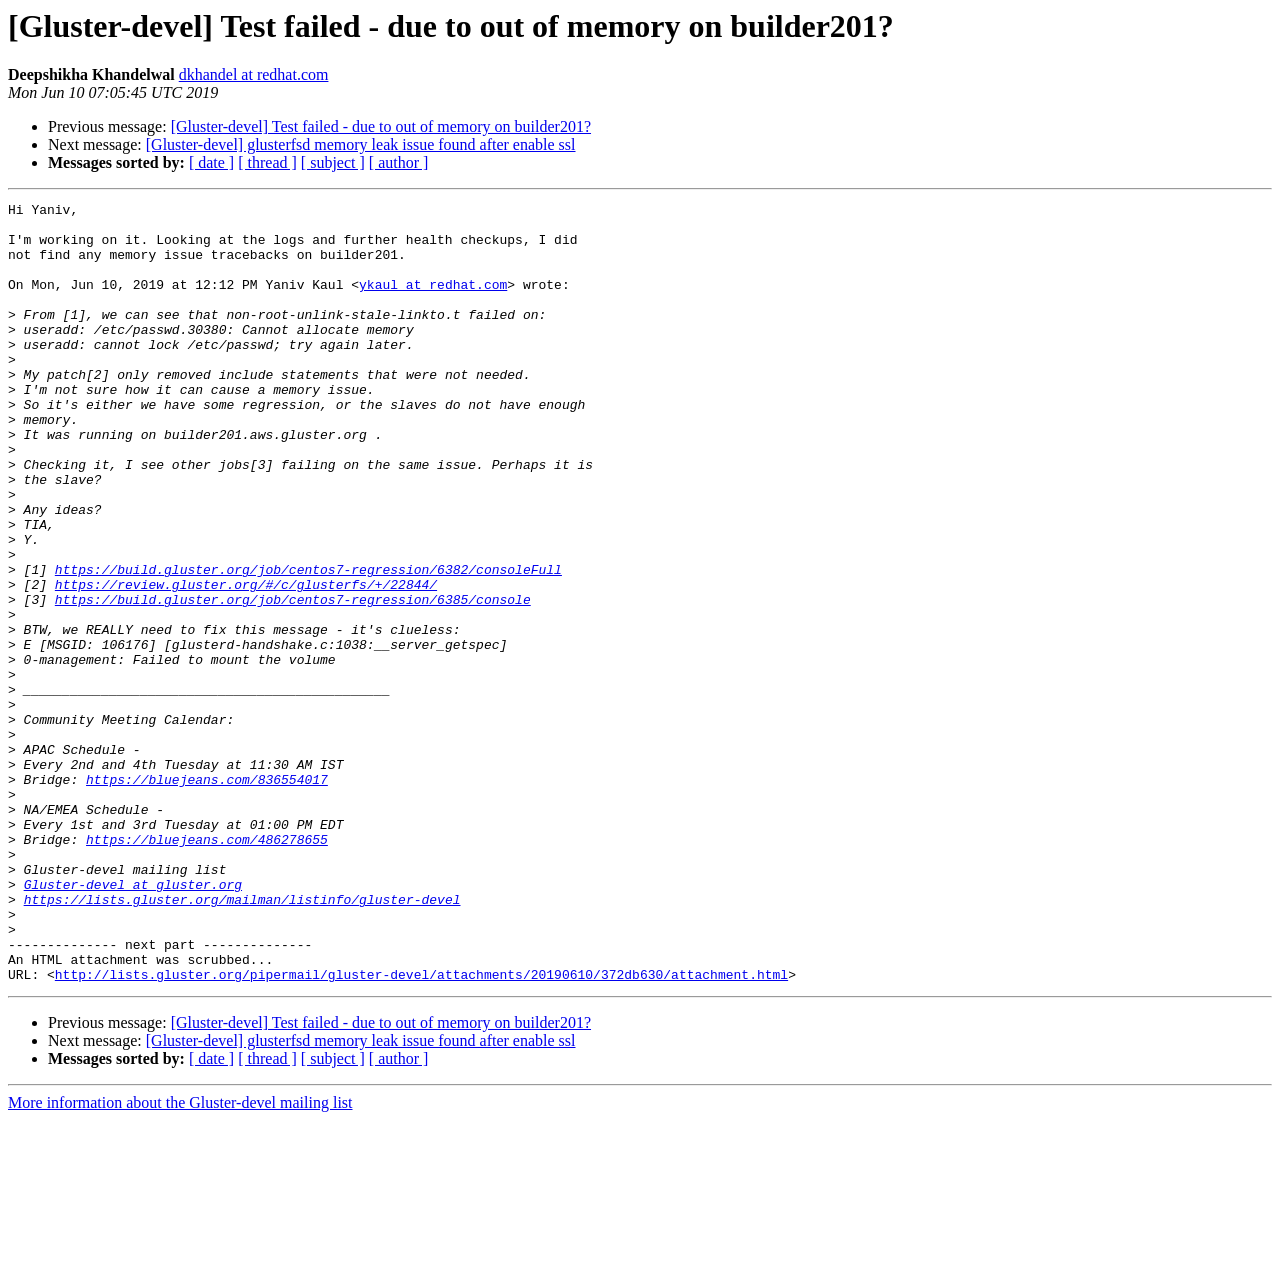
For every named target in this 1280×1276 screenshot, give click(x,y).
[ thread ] (267, 162)
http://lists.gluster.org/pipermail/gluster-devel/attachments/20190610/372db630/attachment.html (421, 1130)
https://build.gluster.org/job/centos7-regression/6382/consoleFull (308, 644)
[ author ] (399, 162)
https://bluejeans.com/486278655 (207, 968)
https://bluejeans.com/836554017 (207, 896)
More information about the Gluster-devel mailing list (180, 1258)
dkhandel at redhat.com (254, 74)
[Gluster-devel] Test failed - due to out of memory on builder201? (381, 126)
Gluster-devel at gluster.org (133, 1022)
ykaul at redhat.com (433, 302)
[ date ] (211, 162)
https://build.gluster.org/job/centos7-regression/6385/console (293, 680)
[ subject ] (333, 162)
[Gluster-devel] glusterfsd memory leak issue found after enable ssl (361, 144)
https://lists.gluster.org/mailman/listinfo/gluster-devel (242, 1040)
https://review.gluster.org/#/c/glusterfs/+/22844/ (246, 662)
